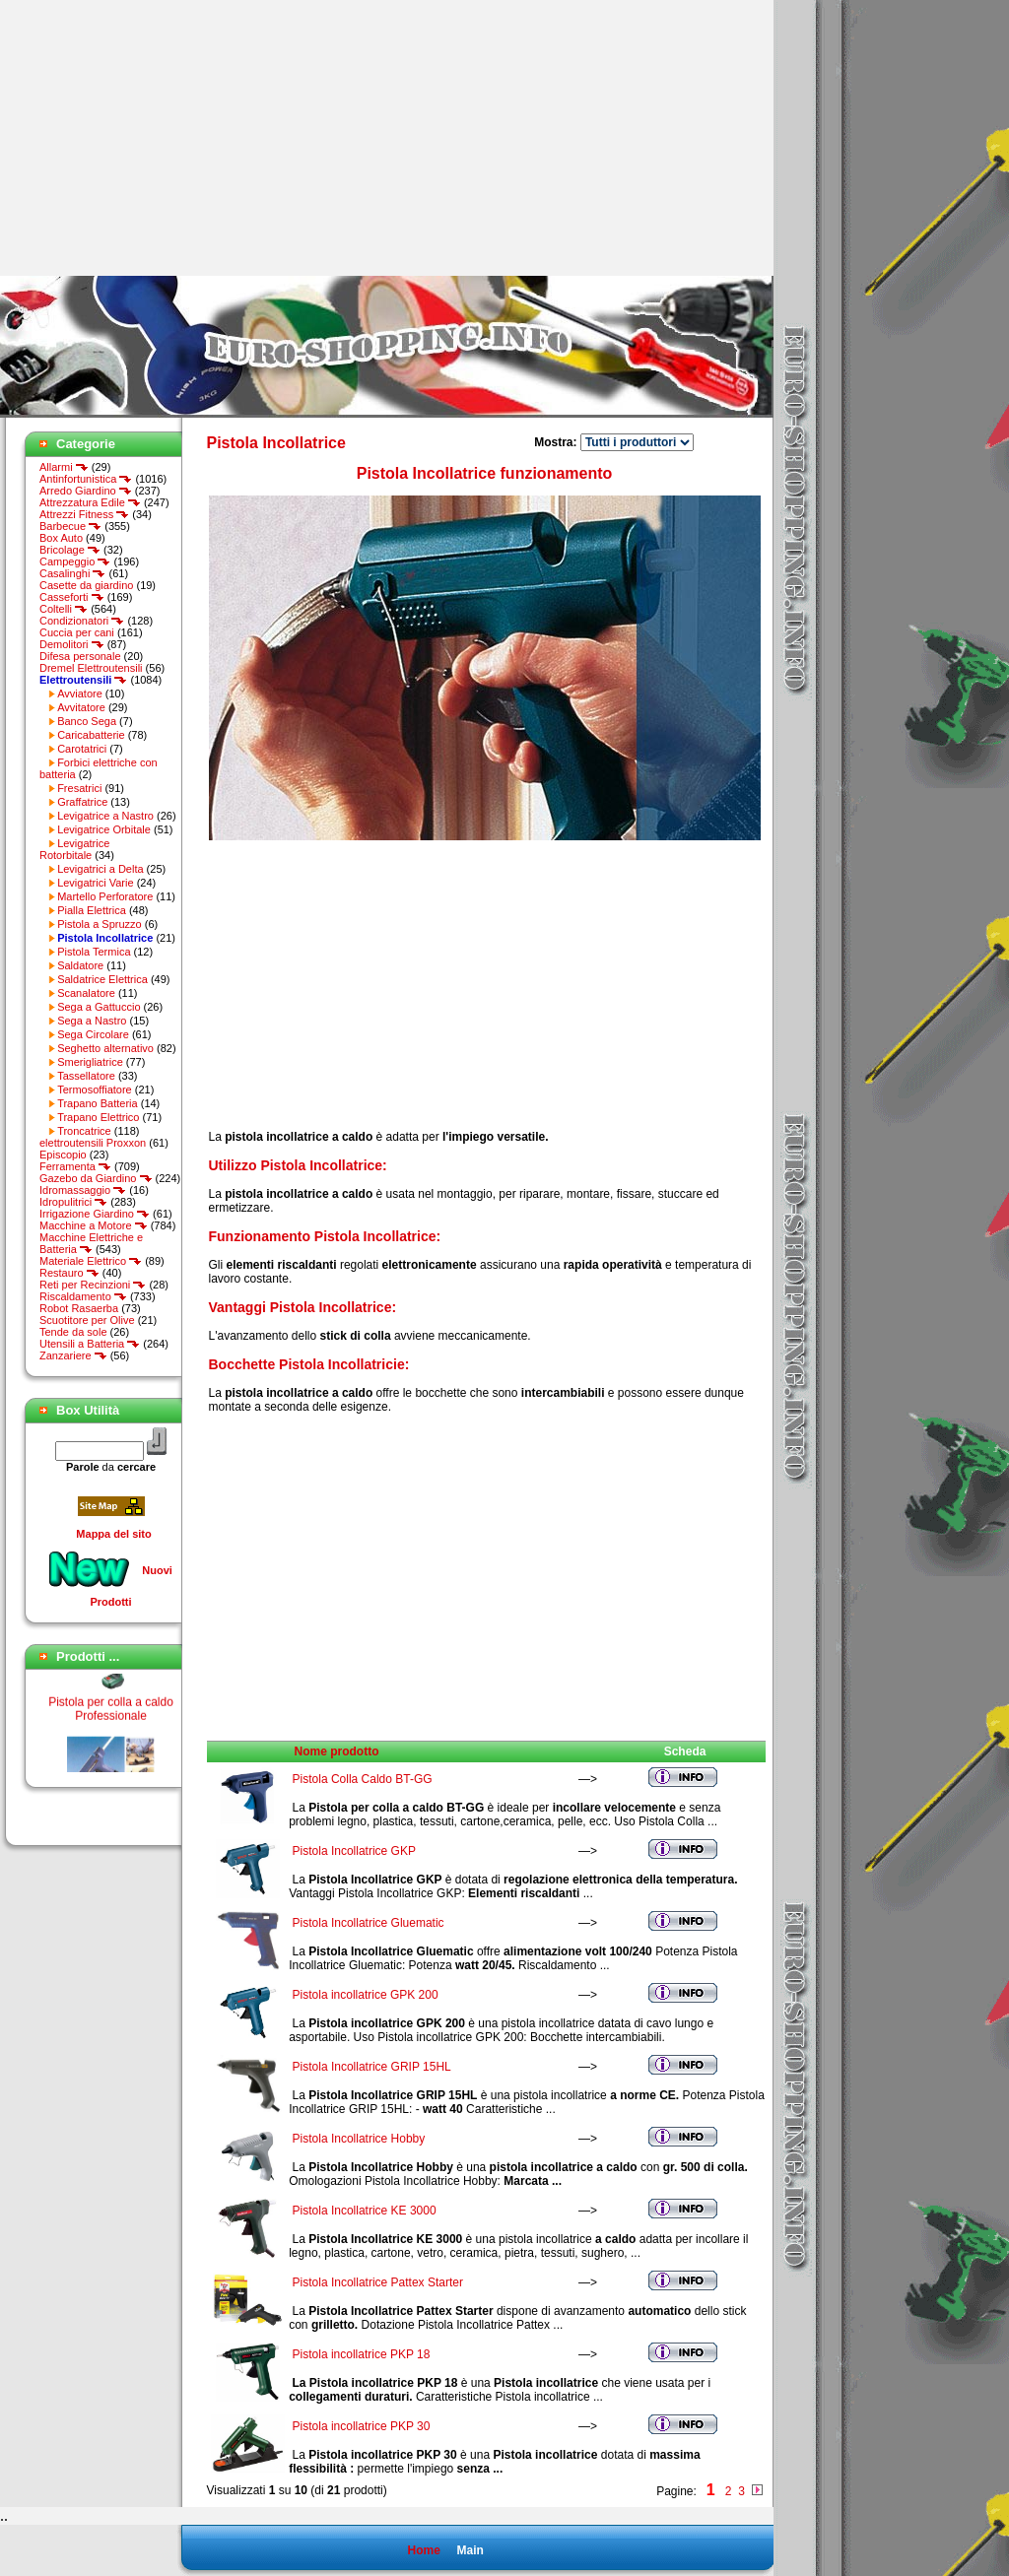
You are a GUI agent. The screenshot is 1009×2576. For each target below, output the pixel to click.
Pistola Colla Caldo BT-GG (363, 1779)
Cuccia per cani (76, 632)
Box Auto (61, 538)
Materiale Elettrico (90, 1261)
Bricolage (70, 550)
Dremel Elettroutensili (91, 668)
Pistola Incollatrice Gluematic (368, 1923)
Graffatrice (82, 802)
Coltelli (63, 609)
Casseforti (71, 597)
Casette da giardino (86, 585)
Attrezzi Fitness (84, 514)
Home (423, 2550)
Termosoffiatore (94, 1089)
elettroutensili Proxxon (92, 1143)
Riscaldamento (83, 1296)
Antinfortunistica (85, 479)
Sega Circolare (93, 1034)
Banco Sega (86, 721)
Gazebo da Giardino (96, 1178)
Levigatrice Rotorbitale (74, 849)
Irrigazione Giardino (94, 1214)
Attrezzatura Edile (90, 502)
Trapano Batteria (97, 1103)
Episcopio (63, 1154)
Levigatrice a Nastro (105, 816)
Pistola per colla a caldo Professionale (110, 1715)
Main (469, 2550)
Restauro (69, 1273)
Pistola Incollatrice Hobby (359, 2139)
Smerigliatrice (90, 1062)
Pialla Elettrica (91, 910)
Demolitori (71, 644)
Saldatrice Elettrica (102, 979)
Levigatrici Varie (95, 883)
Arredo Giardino (85, 490)
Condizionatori (81, 621)
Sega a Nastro (91, 1020)
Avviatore (79, 693)
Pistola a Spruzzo (99, 924)
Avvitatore (81, 707)
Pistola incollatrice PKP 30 (362, 2426)
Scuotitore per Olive (87, 1320)
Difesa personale (80, 656)
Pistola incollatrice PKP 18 (362, 2354)
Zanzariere (73, 1355)
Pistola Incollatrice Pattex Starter (378, 2282)
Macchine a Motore (93, 1225)
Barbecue (70, 526)
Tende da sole (73, 1332)
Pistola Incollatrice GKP (354, 1851)
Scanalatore (86, 993)
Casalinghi (72, 573)
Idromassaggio (82, 1190)
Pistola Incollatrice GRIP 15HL (372, 2067)
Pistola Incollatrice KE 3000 (365, 2210)
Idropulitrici (73, 1202)
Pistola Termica (93, 952)
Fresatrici (79, 788)
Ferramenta (75, 1166)
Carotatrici (81, 749)
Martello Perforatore (105, 896)
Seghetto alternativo (105, 1048)
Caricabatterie (90, 735)
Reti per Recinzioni (92, 1284)
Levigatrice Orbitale (104, 829)
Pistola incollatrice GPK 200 (365, 1995)
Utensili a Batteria (89, 1344)
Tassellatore (86, 1076)
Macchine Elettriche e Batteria (91, 1243)
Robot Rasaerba (78, 1308)
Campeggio (74, 561)
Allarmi (64, 467)
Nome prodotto (337, 1751)
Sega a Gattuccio (98, 1007)
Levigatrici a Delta (100, 869)
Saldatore (80, 965)
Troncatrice (84, 1131)
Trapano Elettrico (98, 1117)
